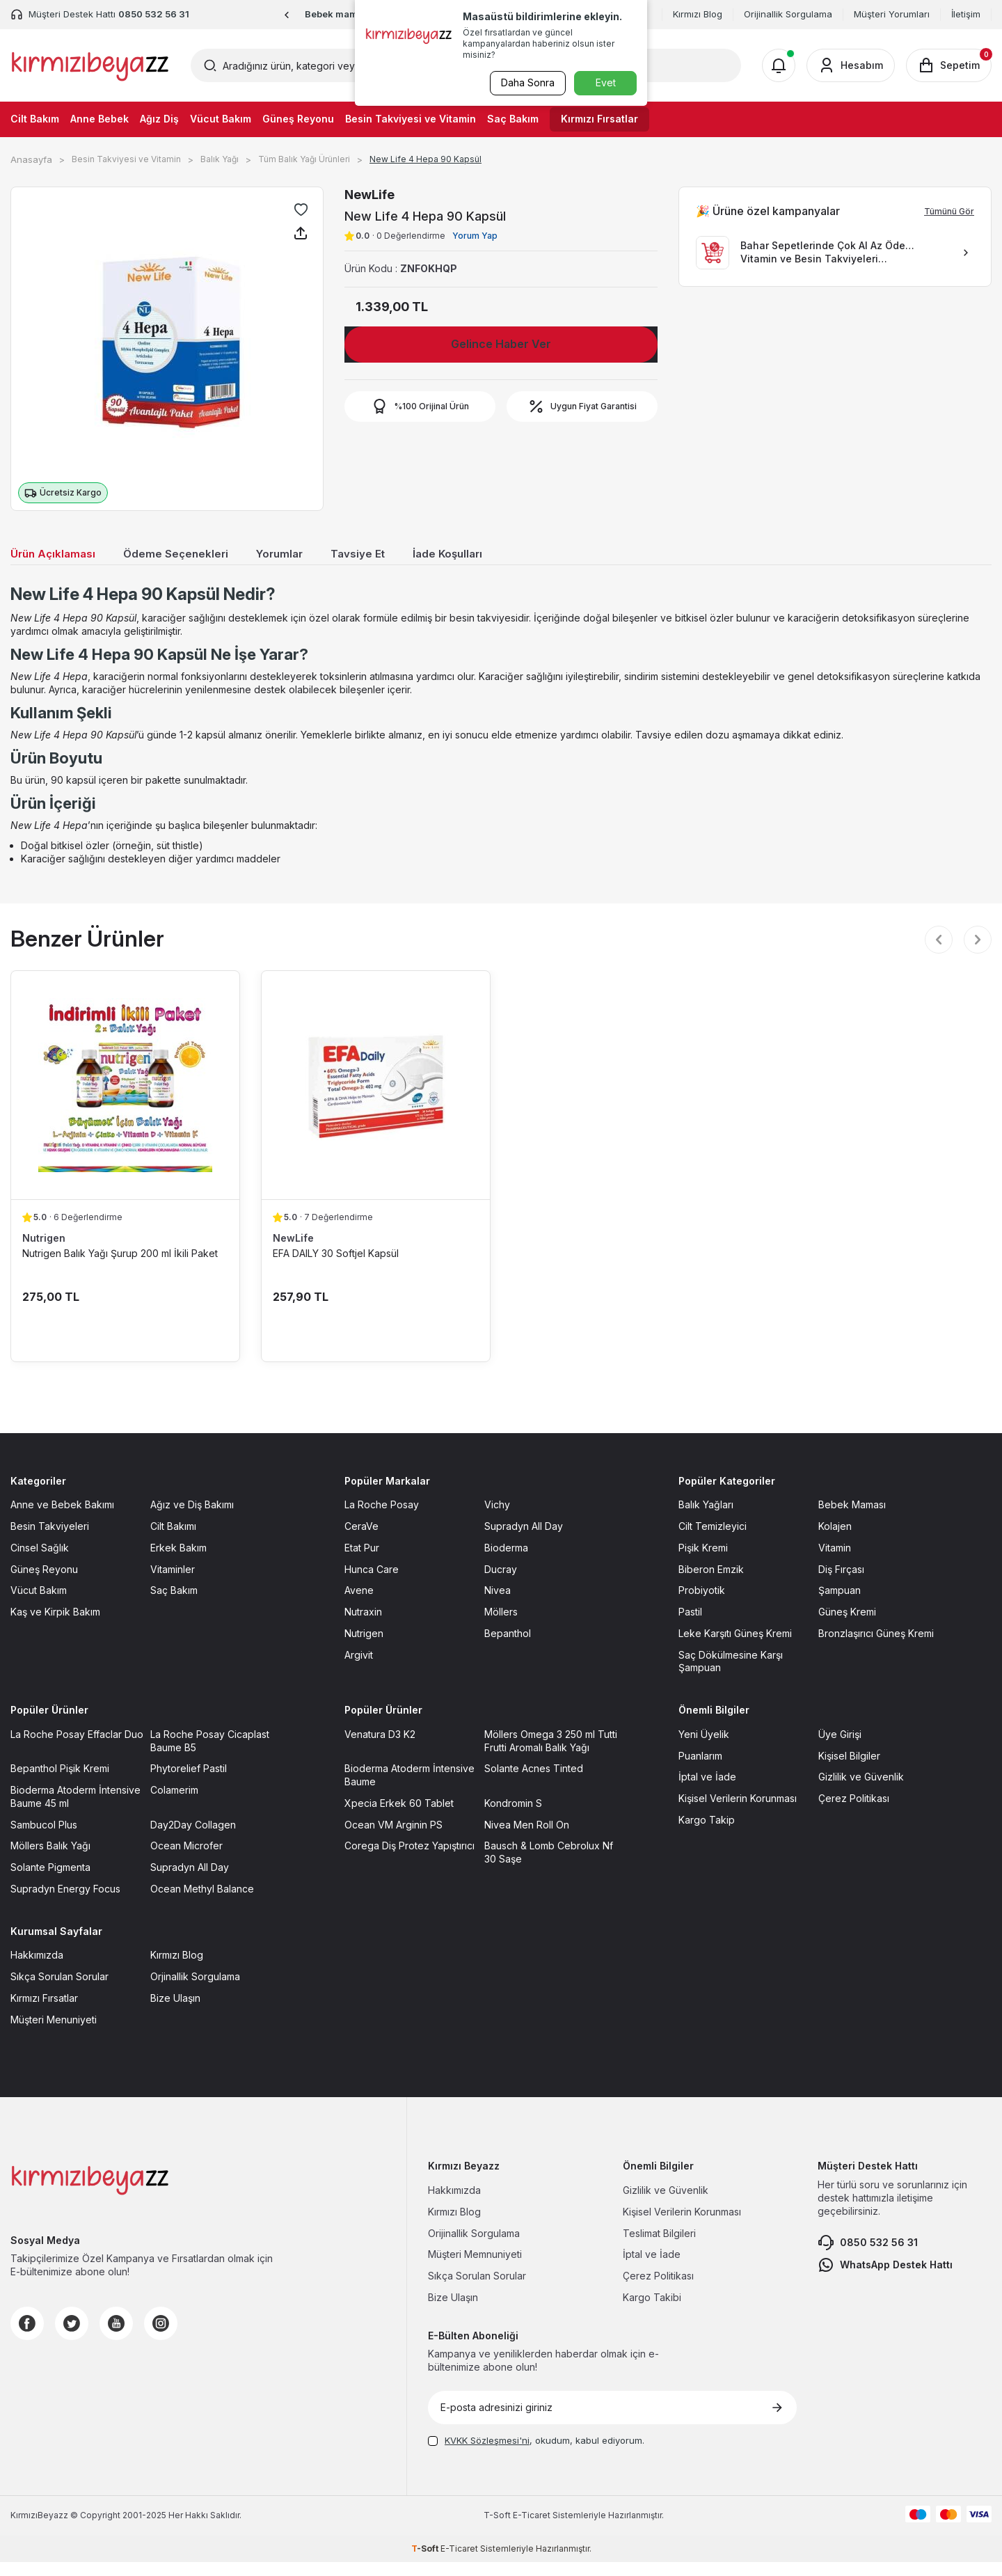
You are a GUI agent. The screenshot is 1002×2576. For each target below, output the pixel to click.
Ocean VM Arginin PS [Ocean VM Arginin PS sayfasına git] (393, 1838)
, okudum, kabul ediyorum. (536, 2454)
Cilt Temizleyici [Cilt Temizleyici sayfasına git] (712, 1541)
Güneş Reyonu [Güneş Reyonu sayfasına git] (44, 1583)
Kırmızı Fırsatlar (599, 119)
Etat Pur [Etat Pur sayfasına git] (361, 1562)
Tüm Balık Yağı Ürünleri (304, 159)
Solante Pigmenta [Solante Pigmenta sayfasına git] (50, 1882)
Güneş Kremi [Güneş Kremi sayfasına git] (847, 1626)
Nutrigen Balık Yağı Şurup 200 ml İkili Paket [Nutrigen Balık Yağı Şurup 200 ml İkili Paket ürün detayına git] (120, 1267)
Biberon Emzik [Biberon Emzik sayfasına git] (711, 1583)
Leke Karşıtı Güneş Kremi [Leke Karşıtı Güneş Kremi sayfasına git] (735, 1648)
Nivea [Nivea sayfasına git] (497, 1605)
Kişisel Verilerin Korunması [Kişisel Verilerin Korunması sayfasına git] (737, 1813)
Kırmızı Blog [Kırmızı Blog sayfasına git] (176, 1969)
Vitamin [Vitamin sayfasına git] (834, 1562)
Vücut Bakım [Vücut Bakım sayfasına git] (38, 1605)
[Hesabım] (850, 65)
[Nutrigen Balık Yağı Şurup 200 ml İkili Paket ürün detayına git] (125, 1099)
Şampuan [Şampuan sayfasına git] (839, 1605)
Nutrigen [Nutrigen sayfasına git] (363, 1648)
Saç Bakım (513, 119)
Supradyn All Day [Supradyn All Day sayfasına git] (523, 1541)
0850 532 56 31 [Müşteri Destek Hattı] (153, 13)
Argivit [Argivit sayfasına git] (358, 1669)
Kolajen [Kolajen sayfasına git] (835, 1541)
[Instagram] (160, 2338)
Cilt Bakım (34, 119)
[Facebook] (27, 2338)
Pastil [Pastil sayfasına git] (690, 1626)
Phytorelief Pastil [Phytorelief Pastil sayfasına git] (188, 1783)
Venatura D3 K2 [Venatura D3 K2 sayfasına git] (379, 1749)
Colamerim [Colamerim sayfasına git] (174, 1804)
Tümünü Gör (949, 211)
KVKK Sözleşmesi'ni (487, 2454)
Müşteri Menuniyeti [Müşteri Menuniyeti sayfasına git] (53, 2033)
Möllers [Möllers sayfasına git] (501, 1626)
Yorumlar (304, 555)
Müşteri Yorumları (892, 13)
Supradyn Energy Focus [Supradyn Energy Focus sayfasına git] (65, 1903)
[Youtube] (116, 2338)
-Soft (498, 2529)
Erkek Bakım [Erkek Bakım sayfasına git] (178, 1562)
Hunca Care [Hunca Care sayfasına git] (371, 1583)
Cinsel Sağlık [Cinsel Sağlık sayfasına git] (39, 1562)
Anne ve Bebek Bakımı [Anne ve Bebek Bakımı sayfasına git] (62, 1519)
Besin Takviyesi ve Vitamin (410, 119)
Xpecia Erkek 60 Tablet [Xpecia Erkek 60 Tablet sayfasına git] (399, 1818)
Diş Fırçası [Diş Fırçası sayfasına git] (841, 1583)
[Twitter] (71, 2338)
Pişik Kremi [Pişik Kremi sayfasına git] (703, 1562)
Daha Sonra (525, 82)
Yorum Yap (475, 235)
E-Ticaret (531, 2529)
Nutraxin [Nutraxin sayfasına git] (363, 1626)
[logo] (90, 65)
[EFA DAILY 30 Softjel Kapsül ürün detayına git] (376, 1099)
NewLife (369, 194)
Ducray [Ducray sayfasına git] (500, 1583)
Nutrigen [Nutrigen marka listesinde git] (43, 1252)
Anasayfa (31, 159)
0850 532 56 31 (868, 2257)
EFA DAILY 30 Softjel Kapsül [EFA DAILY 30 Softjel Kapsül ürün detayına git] (336, 1267)
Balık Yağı (219, 159)
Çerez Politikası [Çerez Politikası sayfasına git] (853, 1813)
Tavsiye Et (388, 555)
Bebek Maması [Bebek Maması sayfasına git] (852, 1519)
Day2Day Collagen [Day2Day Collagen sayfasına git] (193, 1838)
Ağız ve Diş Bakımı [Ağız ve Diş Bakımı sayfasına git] (192, 1519)
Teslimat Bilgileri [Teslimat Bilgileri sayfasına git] (659, 2247)
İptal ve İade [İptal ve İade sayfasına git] (707, 1791)
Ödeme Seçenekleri (191, 555)
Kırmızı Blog (697, 13)
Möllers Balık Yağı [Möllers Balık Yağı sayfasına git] (50, 1860)
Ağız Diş (159, 119)
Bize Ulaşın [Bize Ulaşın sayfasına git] (175, 2012)
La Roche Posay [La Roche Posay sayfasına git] (381, 1519)
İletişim (965, 13)
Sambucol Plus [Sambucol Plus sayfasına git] (43, 1838)
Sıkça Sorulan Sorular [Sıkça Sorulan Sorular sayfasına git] (59, 1991)
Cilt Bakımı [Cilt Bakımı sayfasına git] (173, 1541)
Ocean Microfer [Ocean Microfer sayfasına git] (186, 1860)
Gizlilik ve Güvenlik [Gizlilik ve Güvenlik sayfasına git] (861, 1791)
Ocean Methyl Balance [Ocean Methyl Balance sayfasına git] (202, 1903)
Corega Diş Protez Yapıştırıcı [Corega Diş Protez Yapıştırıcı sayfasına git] (409, 1860)
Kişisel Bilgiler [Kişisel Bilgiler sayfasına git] (849, 1770)
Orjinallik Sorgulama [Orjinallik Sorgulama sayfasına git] (195, 1991)
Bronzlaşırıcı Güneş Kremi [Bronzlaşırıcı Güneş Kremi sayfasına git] (876, 1648)
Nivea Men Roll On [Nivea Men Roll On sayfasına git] (526, 1838)
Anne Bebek (99, 119)
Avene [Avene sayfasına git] (359, 1605)
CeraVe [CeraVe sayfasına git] (361, 1541)
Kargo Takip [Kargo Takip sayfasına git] (706, 1834)
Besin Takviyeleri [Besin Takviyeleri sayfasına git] (49, 1541)
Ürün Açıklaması (57, 555)
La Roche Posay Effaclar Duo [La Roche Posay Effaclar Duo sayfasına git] (76, 1749)
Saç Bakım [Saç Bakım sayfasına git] (174, 1605)
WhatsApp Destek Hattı (885, 2279)
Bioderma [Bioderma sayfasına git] (506, 1562)
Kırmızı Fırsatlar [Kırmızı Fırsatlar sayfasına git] (44, 2012)
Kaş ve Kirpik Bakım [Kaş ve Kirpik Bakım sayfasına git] (55, 1626)
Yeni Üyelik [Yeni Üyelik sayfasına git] (703, 1749)
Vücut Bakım (220, 119)
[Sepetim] (949, 65)
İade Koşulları (485, 555)
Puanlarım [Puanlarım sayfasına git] (700, 1770)
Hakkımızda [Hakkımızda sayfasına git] (36, 1969)
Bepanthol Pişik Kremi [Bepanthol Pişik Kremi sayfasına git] (59, 1783)
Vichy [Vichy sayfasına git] (497, 1519)
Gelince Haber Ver (501, 344)
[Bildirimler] (778, 65)
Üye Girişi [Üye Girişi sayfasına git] (839, 1749)
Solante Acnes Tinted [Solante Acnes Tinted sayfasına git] (533, 1783)
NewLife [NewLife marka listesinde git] (293, 1252)
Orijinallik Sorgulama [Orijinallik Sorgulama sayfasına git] (474, 2247)
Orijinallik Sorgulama (788, 13)
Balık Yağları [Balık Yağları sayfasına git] (705, 1519)
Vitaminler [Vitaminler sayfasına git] (172, 1583)
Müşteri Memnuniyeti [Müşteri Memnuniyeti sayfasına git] (475, 2269)
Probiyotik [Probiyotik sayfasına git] (701, 1605)
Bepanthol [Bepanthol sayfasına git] (507, 1648)
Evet (606, 82)
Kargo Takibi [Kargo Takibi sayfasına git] (652, 2312)
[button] (287, 15)
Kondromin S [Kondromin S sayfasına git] (513, 1818)
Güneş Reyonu (298, 119)
